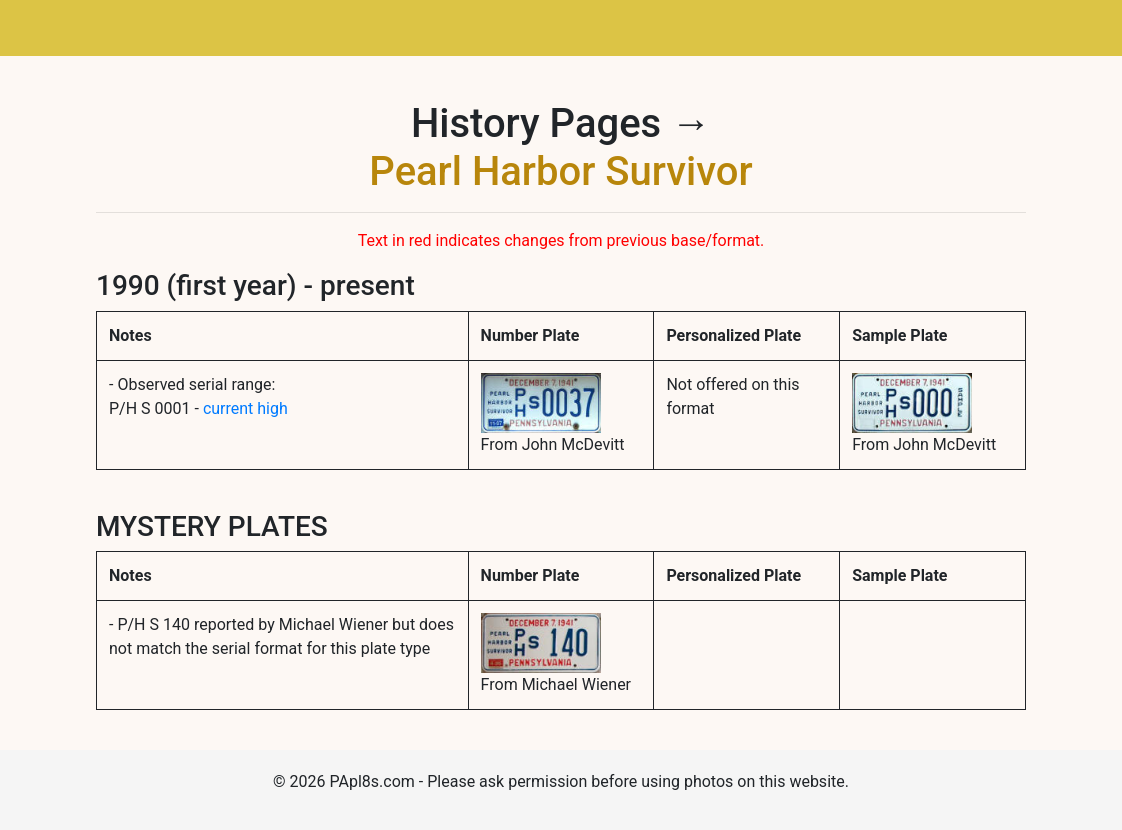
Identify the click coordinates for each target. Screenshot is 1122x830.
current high (245, 408)
